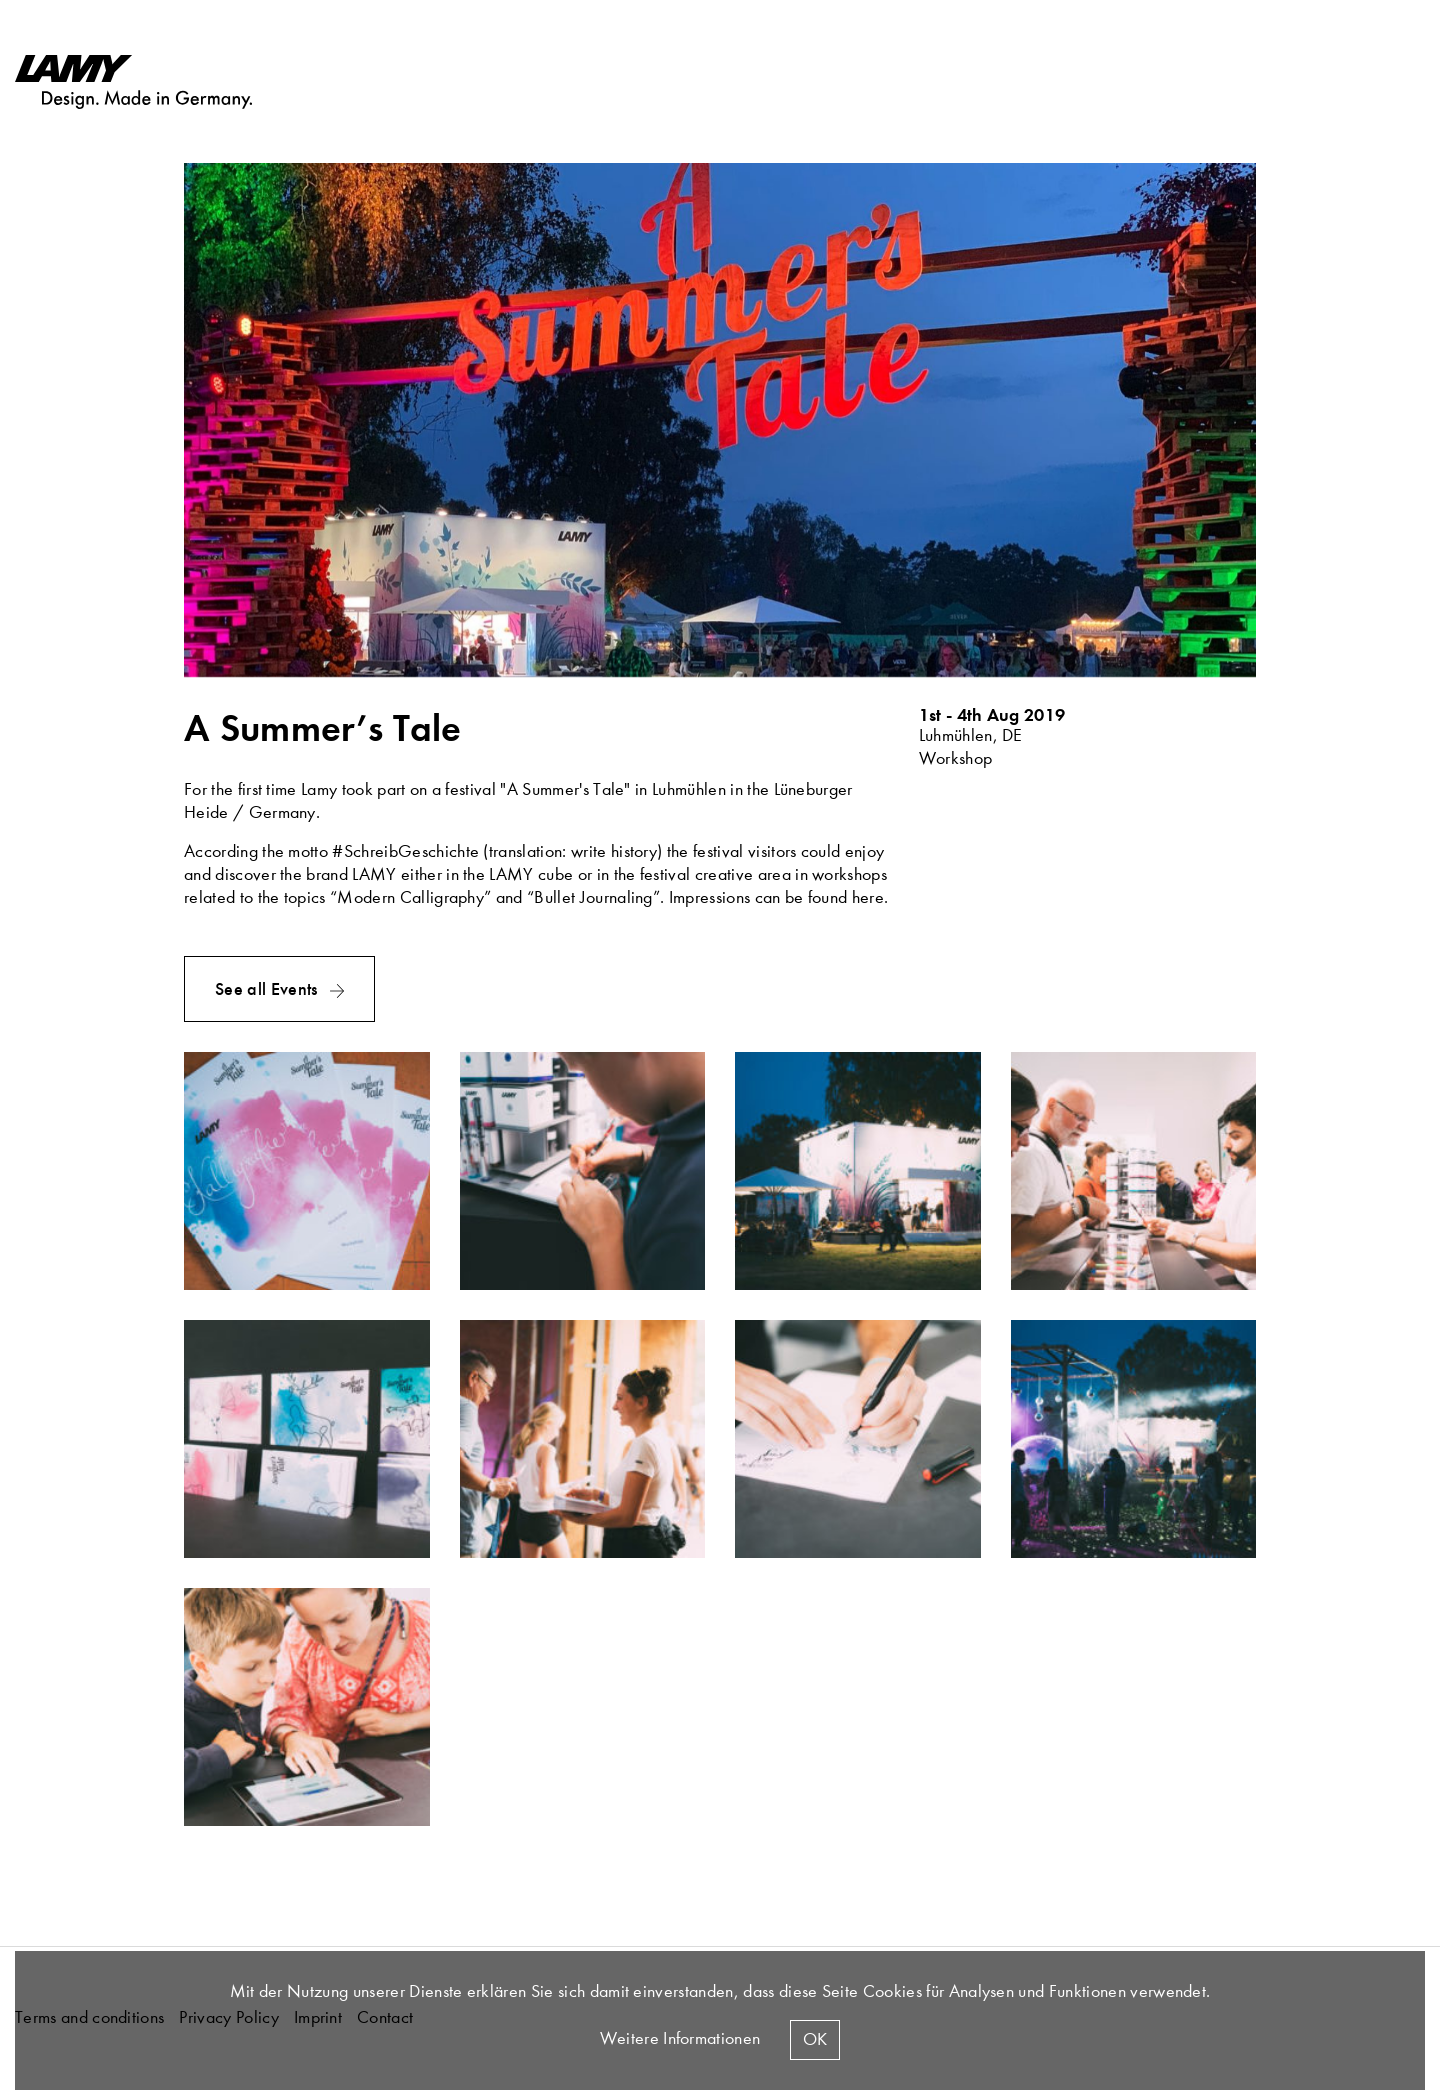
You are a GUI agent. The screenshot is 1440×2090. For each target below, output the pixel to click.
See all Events (268, 989)
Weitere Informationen (680, 2038)
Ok (815, 2039)
